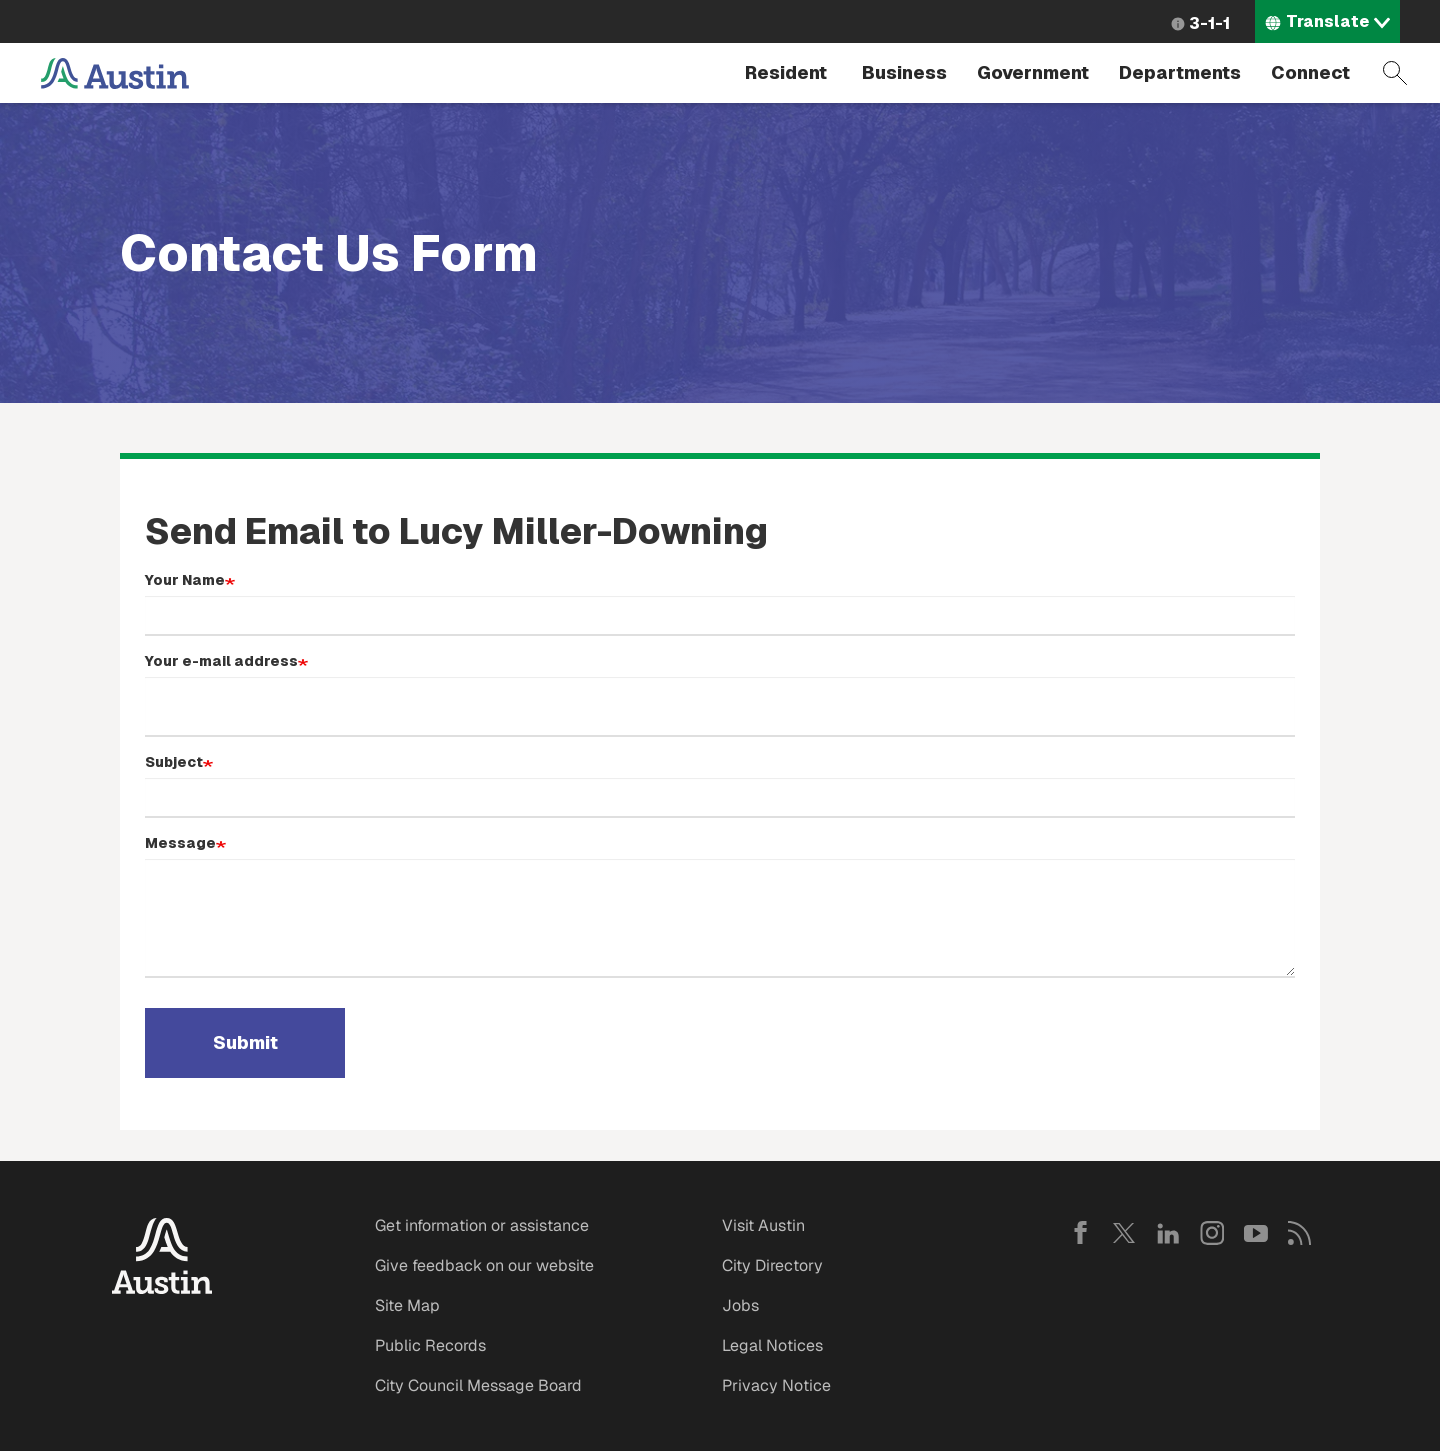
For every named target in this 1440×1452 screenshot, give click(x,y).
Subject (174, 762)
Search (1395, 73)
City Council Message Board (478, 1385)
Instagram (1212, 1233)
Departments (1180, 72)
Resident (786, 72)
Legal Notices (772, 1345)
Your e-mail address (221, 661)
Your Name (185, 580)
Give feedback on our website (484, 1265)
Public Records (430, 1345)
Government (1033, 72)
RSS (1300, 1233)
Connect (1310, 72)
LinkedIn (1168, 1233)
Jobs (740, 1305)
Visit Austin (763, 1225)
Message (180, 843)
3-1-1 (1209, 23)
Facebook (1080, 1233)
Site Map (407, 1305)
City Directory (772, 1265)
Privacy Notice (776, 1385)
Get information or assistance (482, 1225)
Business (904, 72)
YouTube (1256, 1233)
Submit (245, 1043)
